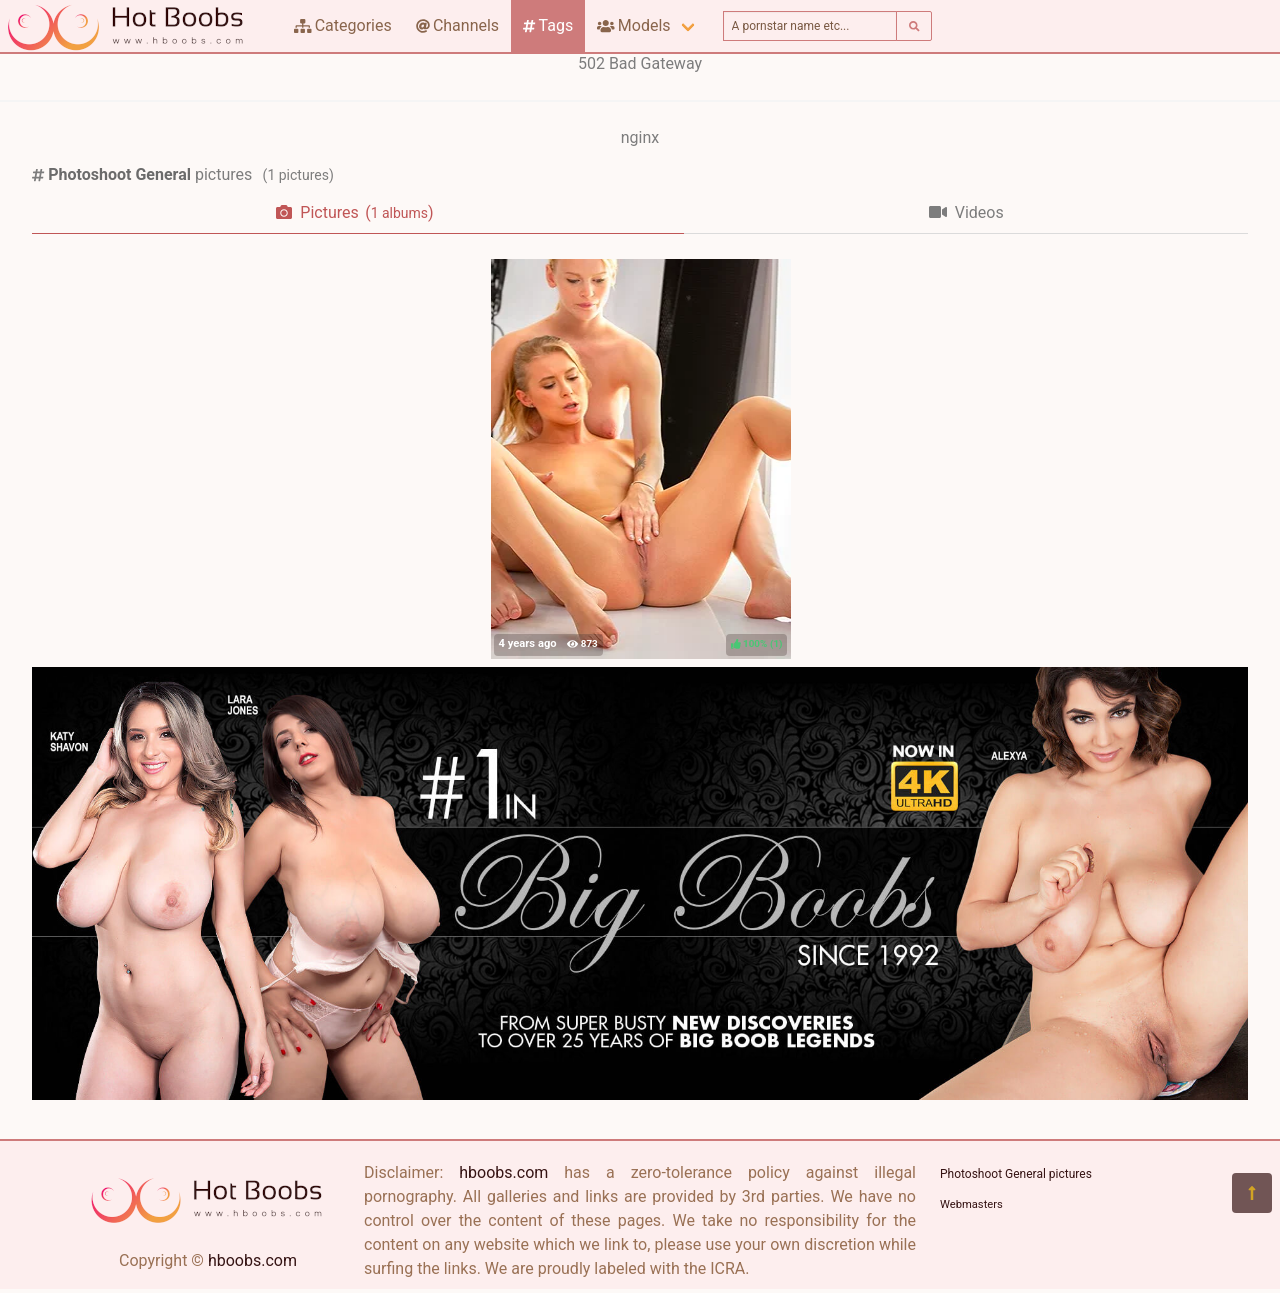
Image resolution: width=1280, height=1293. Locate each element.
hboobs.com (252, 1260)
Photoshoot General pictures (1016, 1174)
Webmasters (971, 1204)
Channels (457, 25)
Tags (548, 25)
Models (633, 25)
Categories (343, 25)
